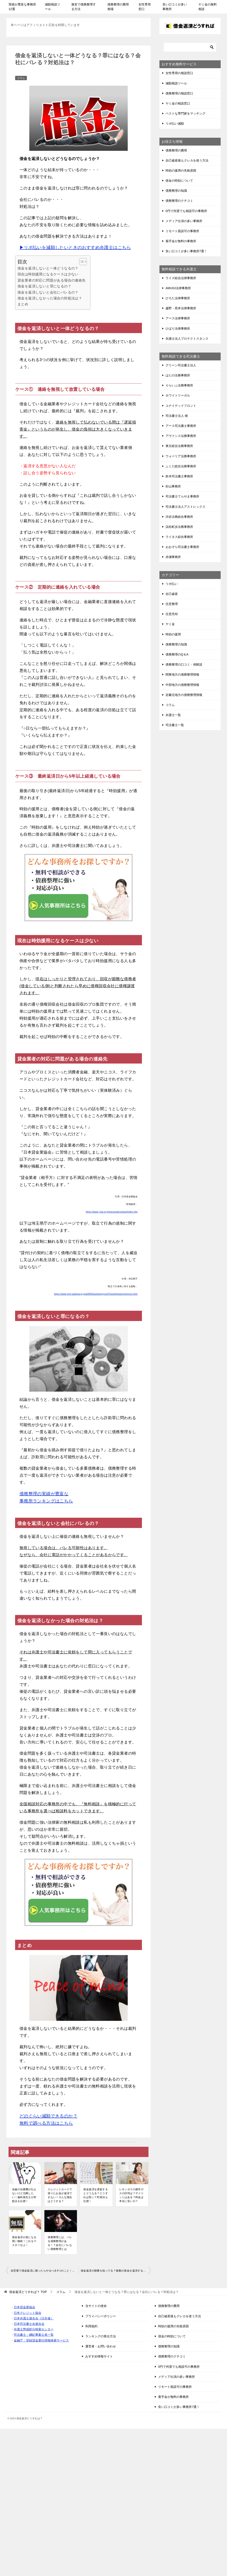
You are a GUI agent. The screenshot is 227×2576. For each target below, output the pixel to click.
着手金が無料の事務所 (181, 241)
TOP (28, 2292)
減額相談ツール (52, 7)
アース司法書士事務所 (181, 426)
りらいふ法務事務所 (179, 385)
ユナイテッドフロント (181, 405)
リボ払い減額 (175, 123)
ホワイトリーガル (178, 395)
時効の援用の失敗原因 (181, 170)
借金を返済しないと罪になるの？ (44, 286)
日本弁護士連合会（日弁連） (34, 2318)
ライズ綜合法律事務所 (181, 278)
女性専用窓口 (144, 7)
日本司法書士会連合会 (29, 2324)
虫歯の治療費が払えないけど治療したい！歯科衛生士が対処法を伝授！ (24, 2195)
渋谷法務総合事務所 (179, 516)
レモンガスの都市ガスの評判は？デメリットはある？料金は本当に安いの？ (131, 2195)
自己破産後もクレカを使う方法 (187, 160)
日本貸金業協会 (24, 2307)
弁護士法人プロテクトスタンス (187, 338)
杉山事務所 (173, 486)
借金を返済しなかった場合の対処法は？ (49, 298)
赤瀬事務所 (173, 557)
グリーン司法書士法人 (181, 365)
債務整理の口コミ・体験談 (184, 664)
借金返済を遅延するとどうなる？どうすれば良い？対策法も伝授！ (95, 2195)
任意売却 (172, 614)
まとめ (22, 304)
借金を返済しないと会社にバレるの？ (48, 292)
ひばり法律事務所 (178, 328)
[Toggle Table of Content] (81, 261)
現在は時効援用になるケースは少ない (48, 274)
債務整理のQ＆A (177, 654)
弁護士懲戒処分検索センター (34, 2329)
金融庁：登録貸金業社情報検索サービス (41, 2340)
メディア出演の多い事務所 (184, 221)
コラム (21, 78)
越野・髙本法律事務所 (181, 308)
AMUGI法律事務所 (178, 288)
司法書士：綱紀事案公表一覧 (34, 2334)
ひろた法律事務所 (178, 298)
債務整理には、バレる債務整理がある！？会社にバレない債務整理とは (60, 2243)
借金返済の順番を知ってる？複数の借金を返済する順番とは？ (116, 2270)
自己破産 (172, 594)
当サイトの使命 (96, 2306)
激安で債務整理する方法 (83, 7)
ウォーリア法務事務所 (181, 456)
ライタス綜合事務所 (179, 537)
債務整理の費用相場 (118, 7)
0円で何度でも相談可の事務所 (186, 211)
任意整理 (172, 604)
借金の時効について (179, 180)
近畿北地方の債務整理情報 (184, 695)
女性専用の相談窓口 (179, 73)
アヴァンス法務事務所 (181, 436)
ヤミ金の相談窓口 (178, 103)
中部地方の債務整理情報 (182, 685)
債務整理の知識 (176, 190)
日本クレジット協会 (27, 2313)
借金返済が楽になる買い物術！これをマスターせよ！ (24, 2241)
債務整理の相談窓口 (179, 93)
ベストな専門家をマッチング (185, 113)
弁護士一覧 (173, 715)
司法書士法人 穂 (177, 415)
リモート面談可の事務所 (182, 231)
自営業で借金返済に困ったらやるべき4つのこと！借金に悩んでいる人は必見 (45, 2270)
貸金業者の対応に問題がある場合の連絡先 (51, 280)
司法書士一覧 (175, 725)
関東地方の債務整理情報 (182, 674)
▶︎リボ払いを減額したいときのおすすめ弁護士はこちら (75, 247)
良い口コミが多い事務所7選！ (186, 251)
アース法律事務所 (178, 318)
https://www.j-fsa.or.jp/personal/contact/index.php (112, 1212)
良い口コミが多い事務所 (174, 7)
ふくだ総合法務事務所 (181, 466)
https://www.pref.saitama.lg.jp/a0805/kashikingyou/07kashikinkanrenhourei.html (96, 1294)
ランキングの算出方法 (100, 2336)
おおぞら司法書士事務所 (182, 547)
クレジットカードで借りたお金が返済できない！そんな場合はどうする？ (60, 2195)
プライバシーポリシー (100, 2316)
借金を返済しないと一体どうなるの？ (48, 268)
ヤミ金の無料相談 (207, 7)
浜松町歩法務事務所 (179, 526)
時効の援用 (173, 634)
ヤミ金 (170, 624)
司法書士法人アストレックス (185, 506)
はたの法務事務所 (178, 375)
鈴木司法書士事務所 (179, 476)
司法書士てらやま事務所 (182, 496)
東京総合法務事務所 (179, 446)
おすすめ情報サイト (99, 2356)
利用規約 (91, 2326)
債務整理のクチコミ (179, 200)
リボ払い (172, 584)
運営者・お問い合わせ (100, 2346)
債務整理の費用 (176, 150)
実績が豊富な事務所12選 (22, 7)
